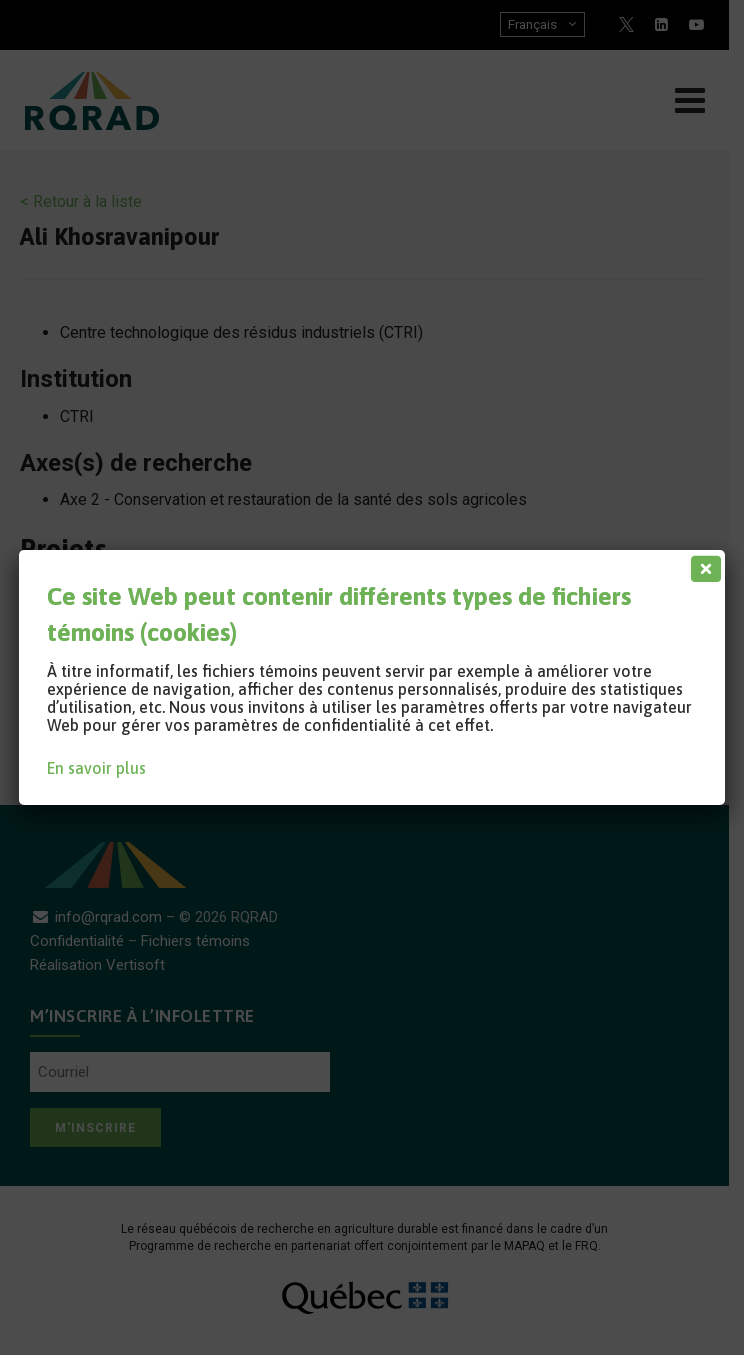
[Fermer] (702, 564)
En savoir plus (96, 768)
